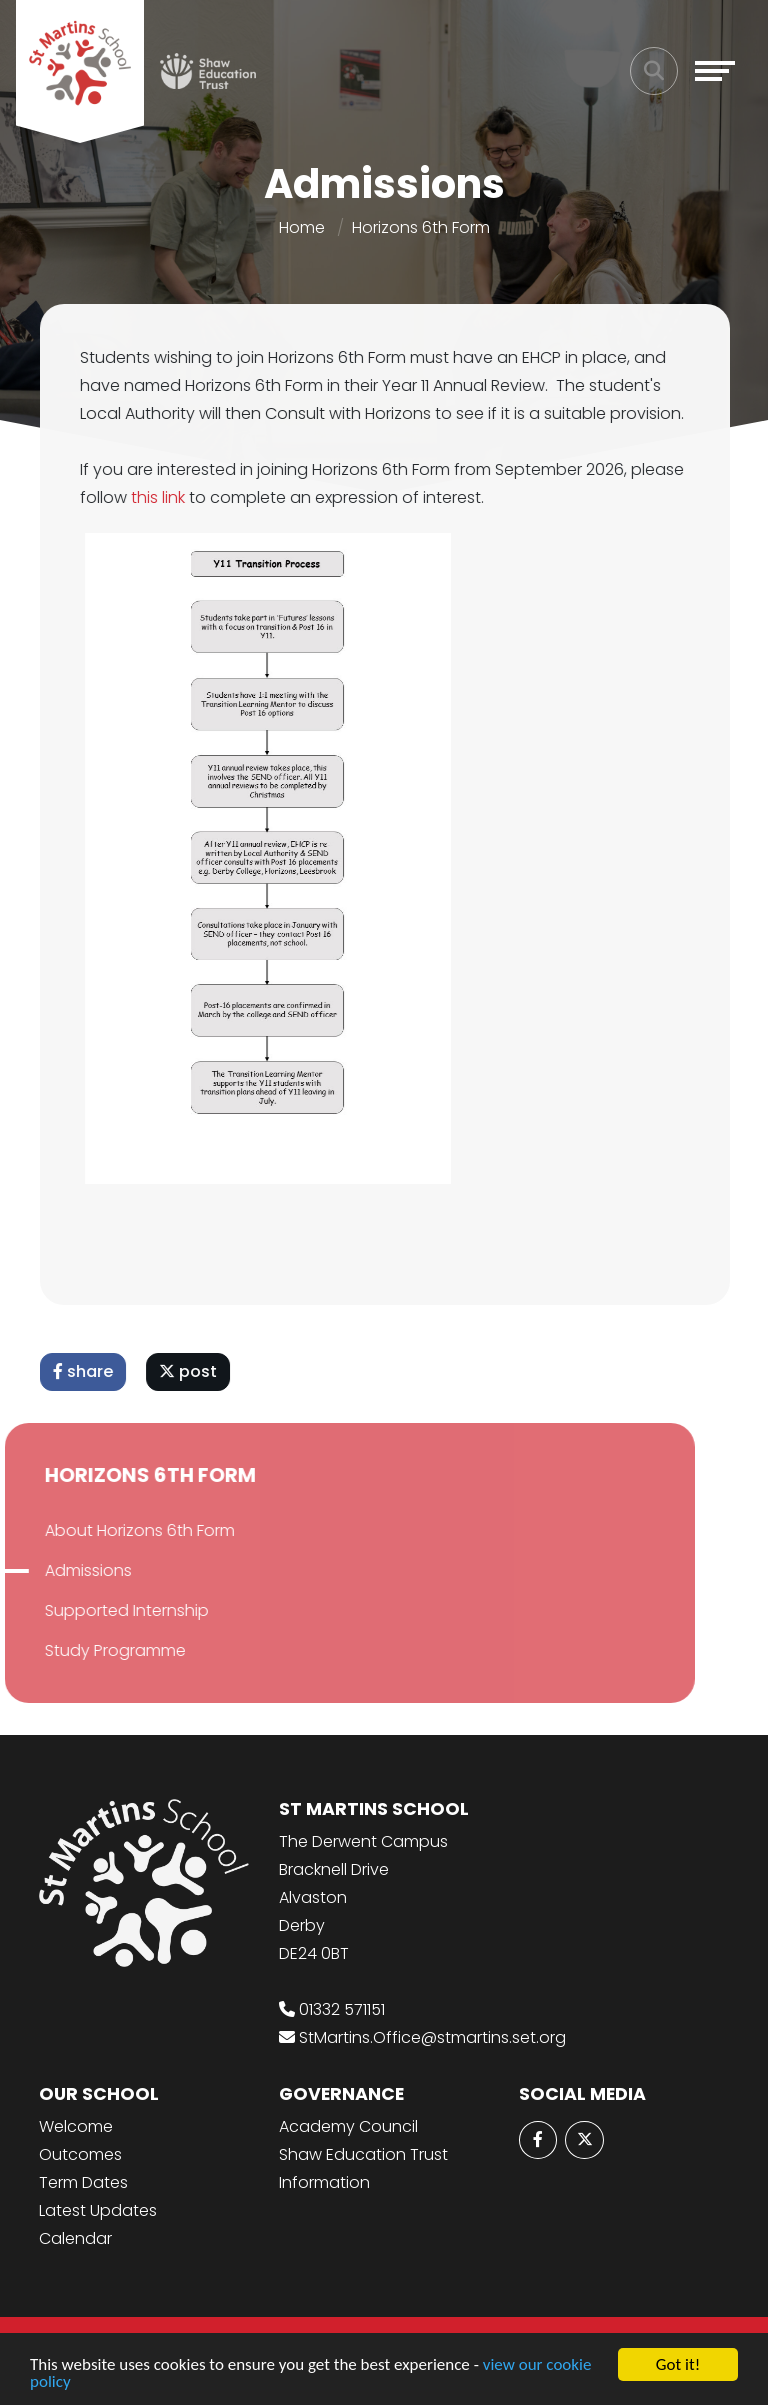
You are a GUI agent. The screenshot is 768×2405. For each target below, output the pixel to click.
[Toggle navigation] (715, 71)
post (191, 1371)
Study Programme (93, 1650)
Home (302, 227)
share (86, 1371)
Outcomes (80, 2154)
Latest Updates (98, 2210)
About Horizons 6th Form (118, 1530)
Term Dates (83, 2182)
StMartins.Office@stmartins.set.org (432, 2037)
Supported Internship (105, 1610)
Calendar (75, 2238)
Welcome (76, 2126)
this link (163, 497)
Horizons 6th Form (421, 227)
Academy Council (348, 2126)
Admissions (66, 1570)
